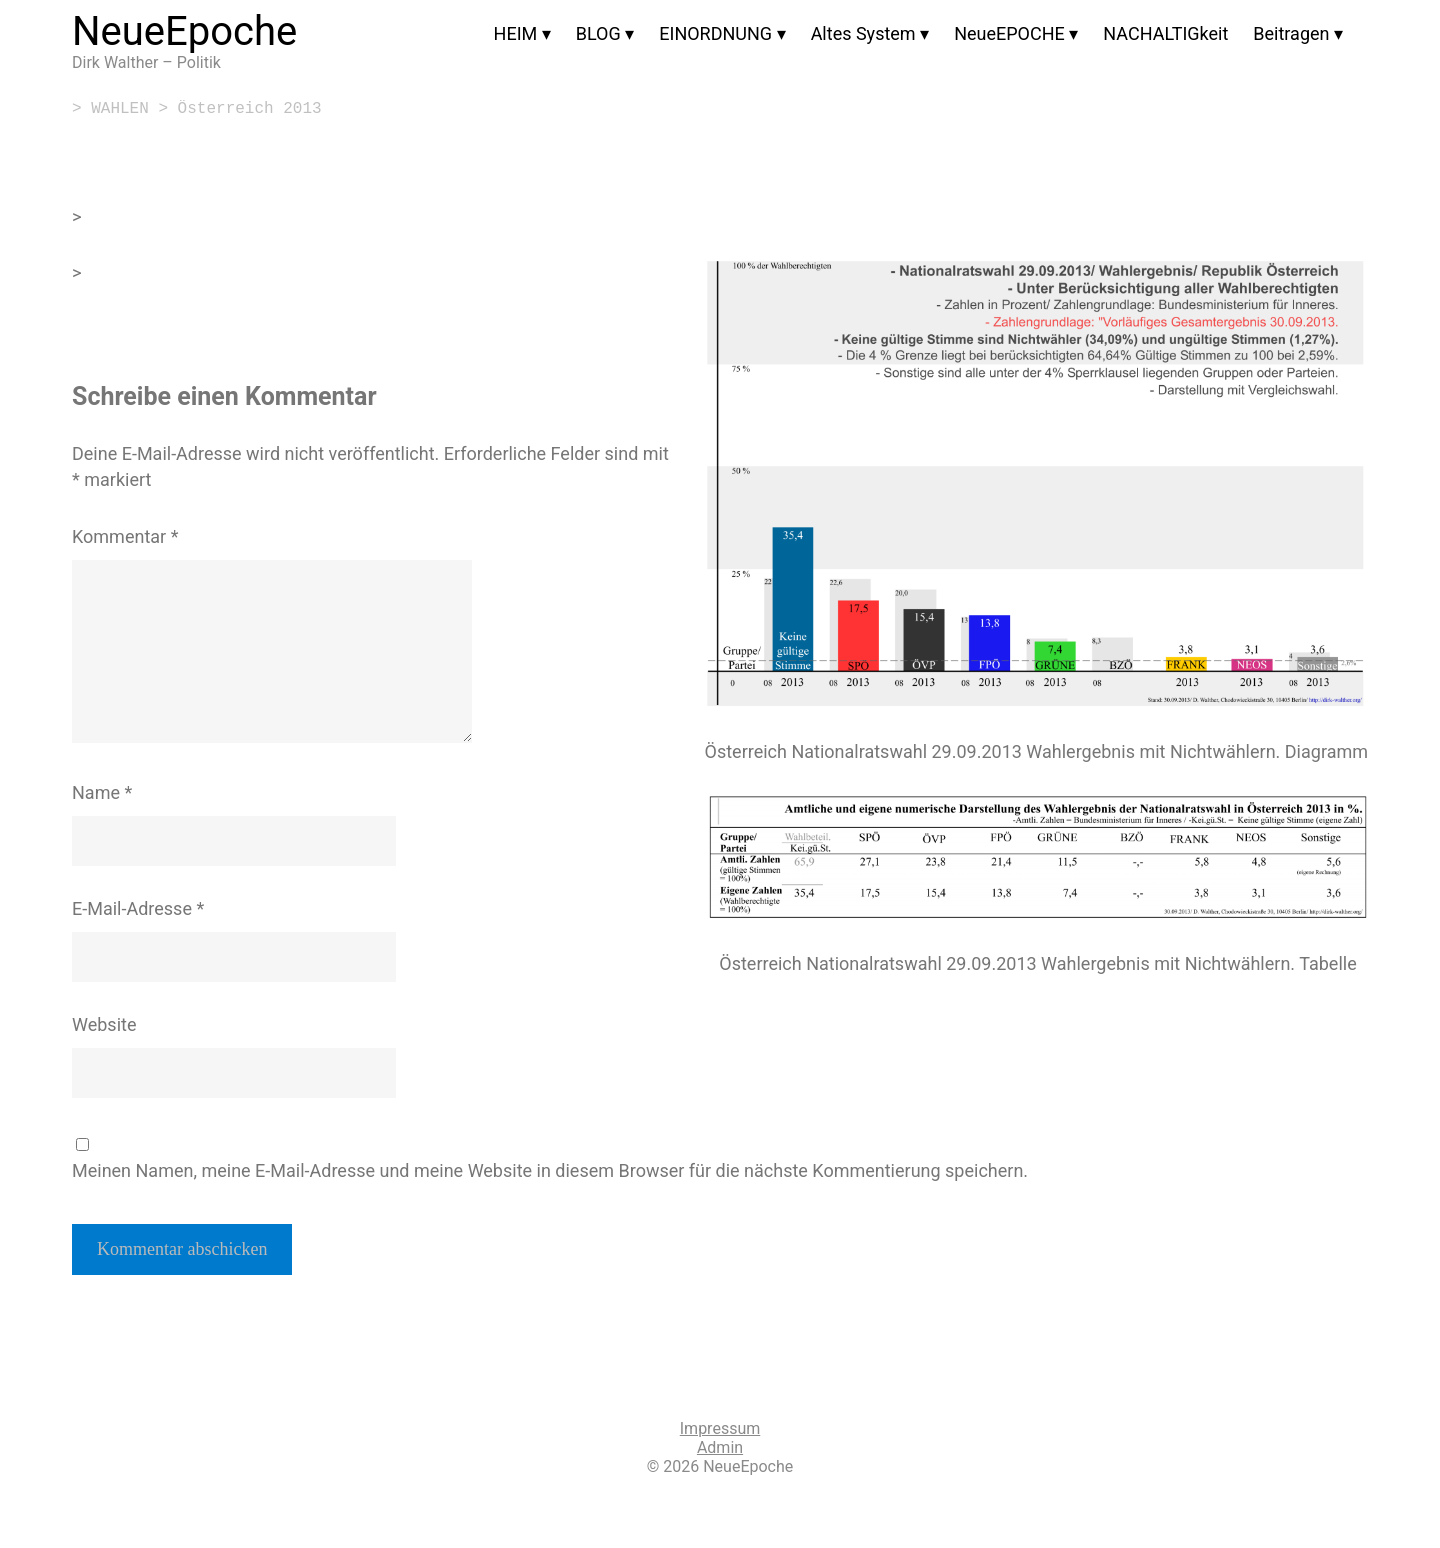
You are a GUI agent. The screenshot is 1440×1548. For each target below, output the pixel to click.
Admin (720, 1447)
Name (102, 792)
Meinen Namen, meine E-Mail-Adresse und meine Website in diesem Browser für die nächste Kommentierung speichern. (550, 1170)
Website (104, 1024)
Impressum (720, 1428)
